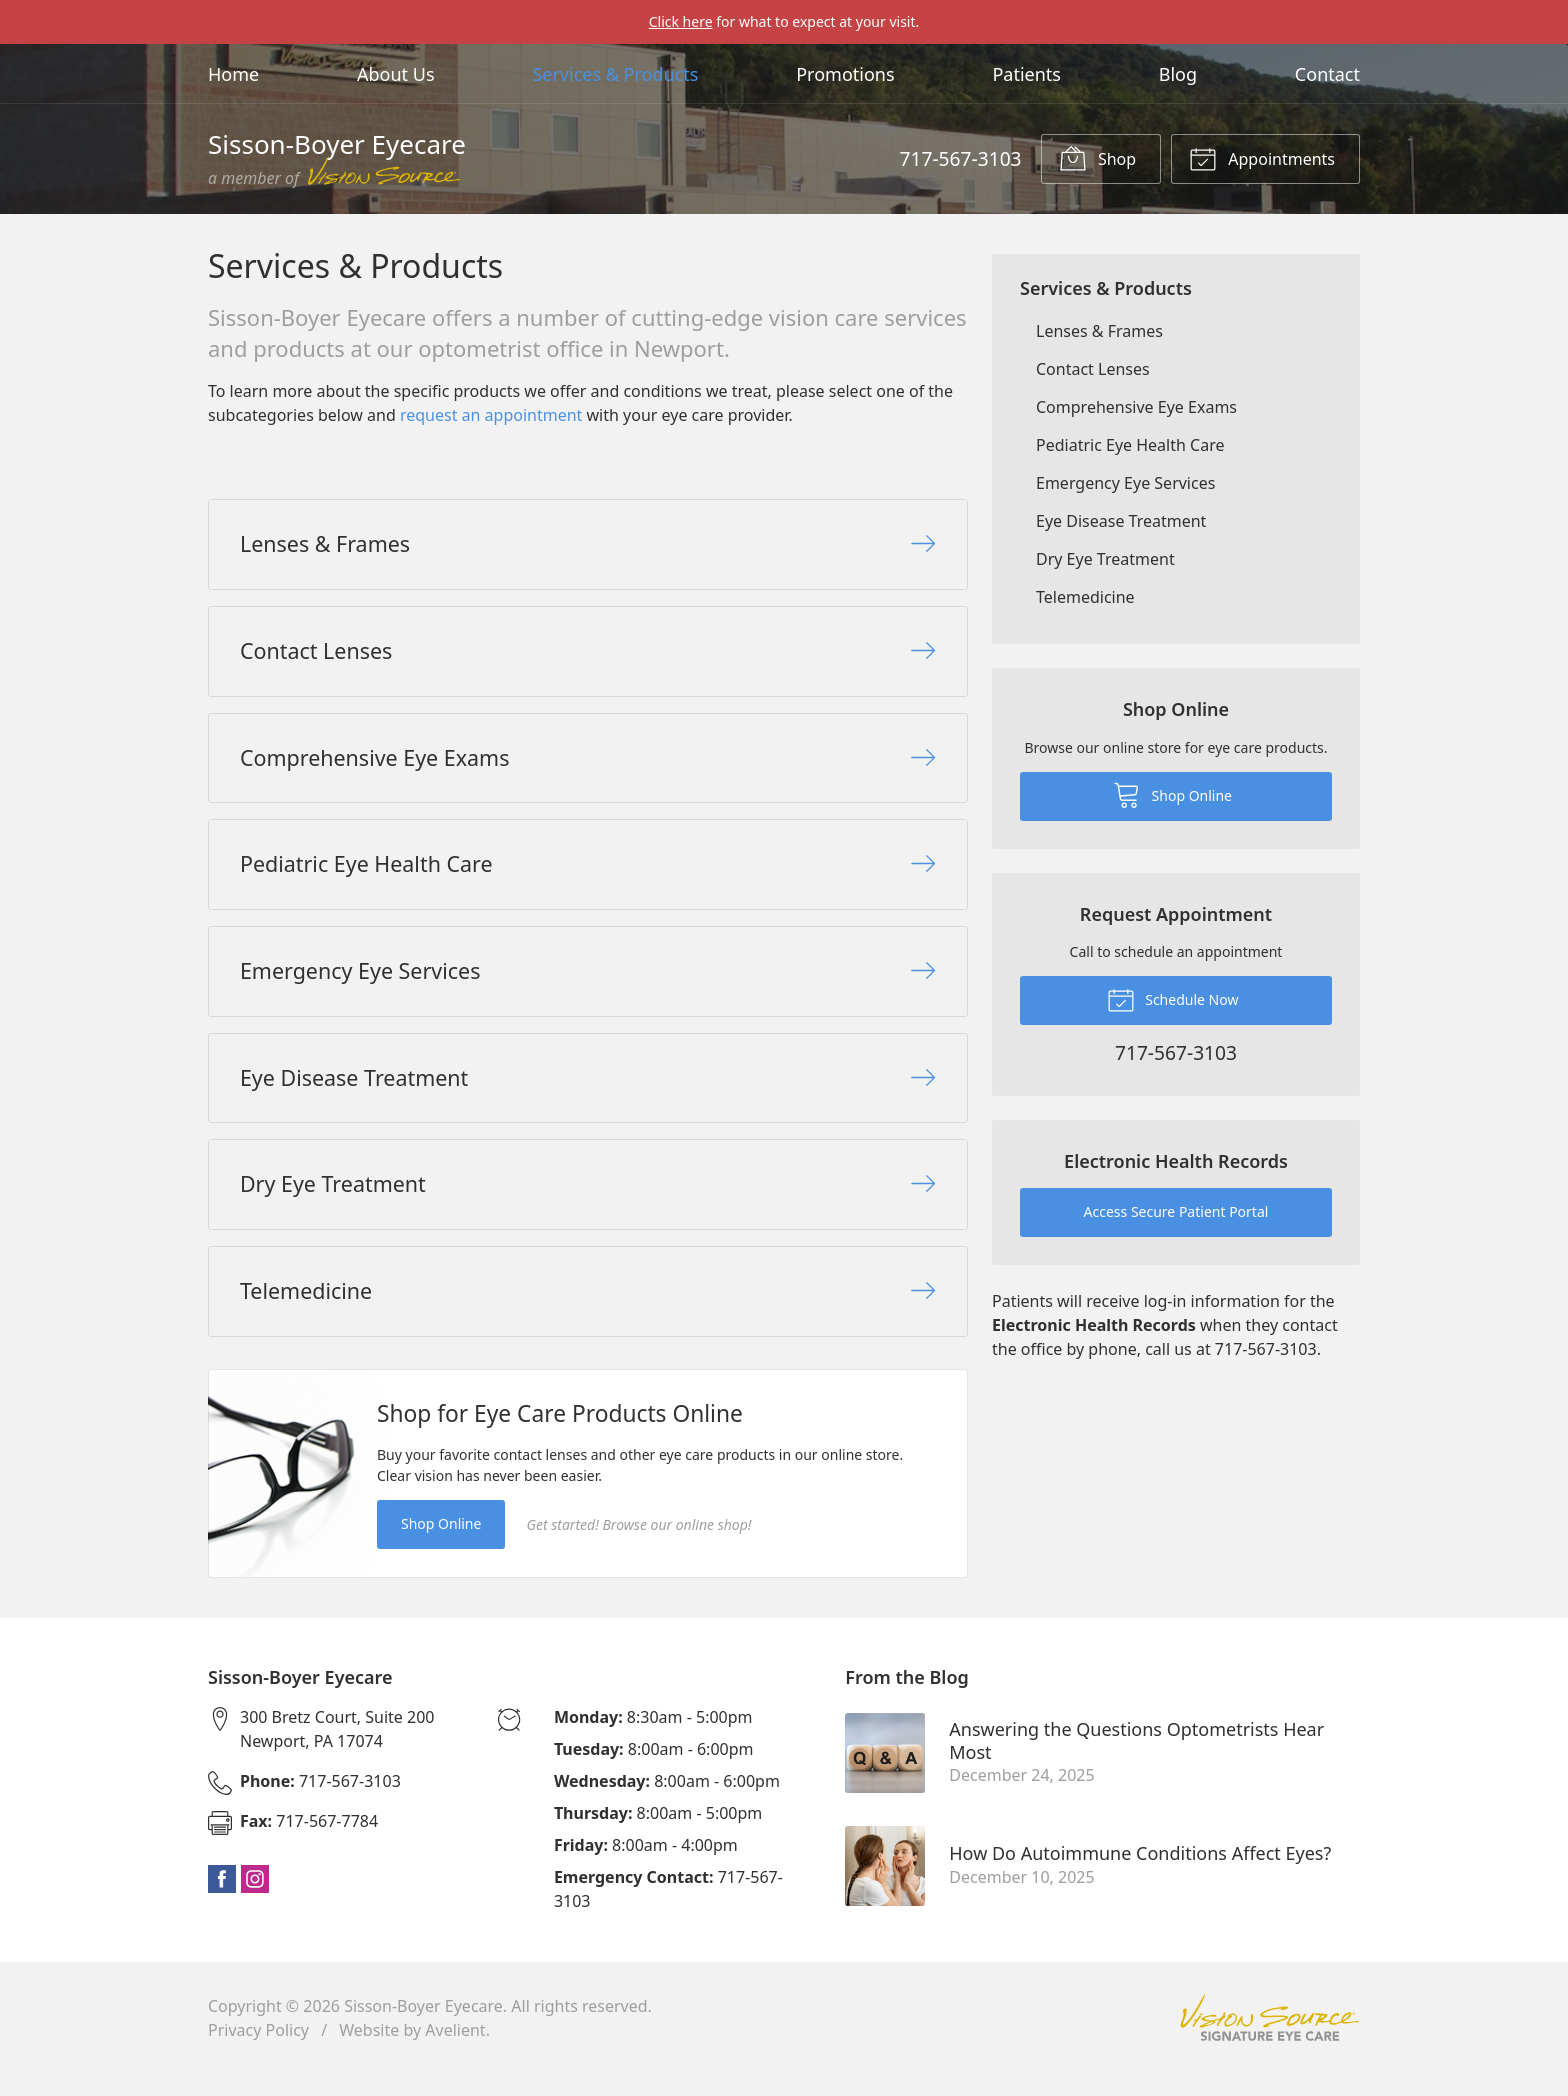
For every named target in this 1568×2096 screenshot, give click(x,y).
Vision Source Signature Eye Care (1270, 2040)
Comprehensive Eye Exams (1136, 407)
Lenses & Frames (1099, 331)
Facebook (222, 1901)
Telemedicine (1085, 597)
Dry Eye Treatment (1105, 559)
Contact (1327, 74)
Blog (1178, 74)
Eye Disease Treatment (1121, 521)
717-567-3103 (960, 158)
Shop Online (441, 1546)
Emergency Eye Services (1125, 483)
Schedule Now (1173, 999)
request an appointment (491, 415)
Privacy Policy (258, 2052)
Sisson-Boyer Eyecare (423, 2028)
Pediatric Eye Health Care (1130, 445)
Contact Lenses (1093, 369)
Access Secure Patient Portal (1176, 1211)
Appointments (1262, 158)
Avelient (455, 2052)
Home (233, 74)
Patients (1026, 74)
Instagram (255, 1901)
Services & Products (615, 74)
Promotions (845, 74)
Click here (681, 21)
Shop (1097, 158)
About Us (396, 74)
